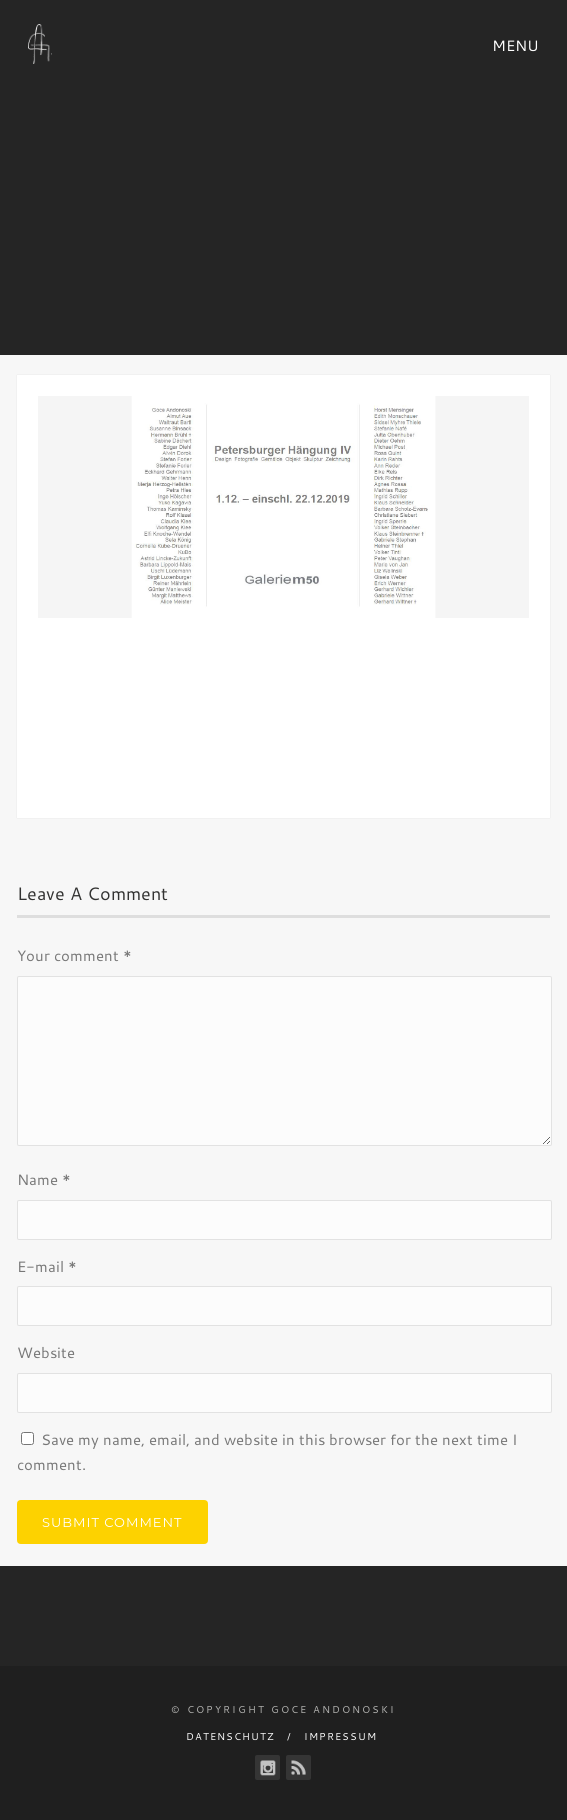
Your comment (74, 955)
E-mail (47, 1266)
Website (46, 1352)
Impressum (340, 1736)
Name (44, 1179)
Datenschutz (230, 1736)
